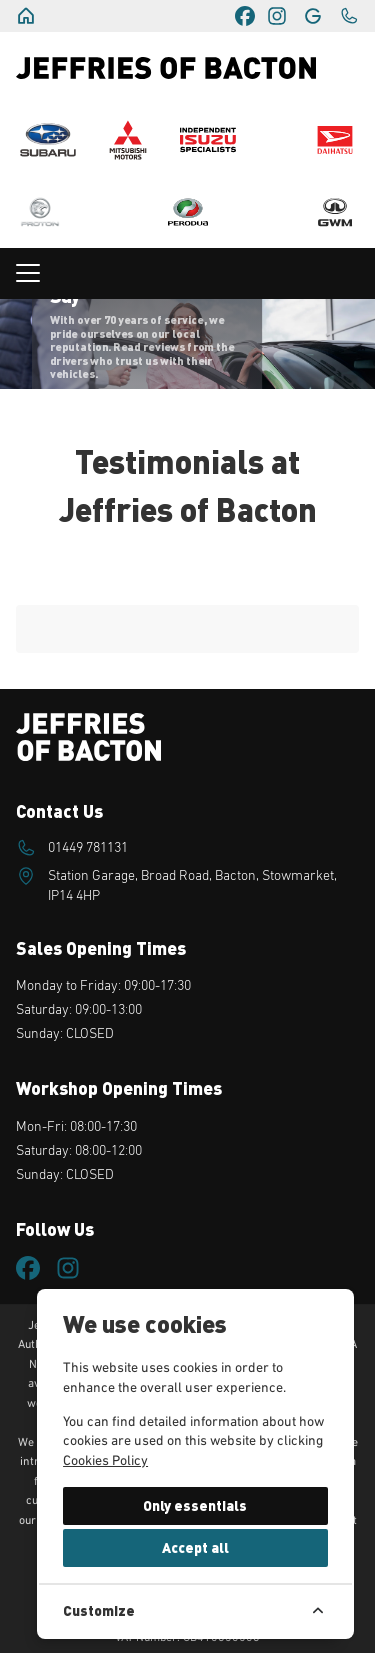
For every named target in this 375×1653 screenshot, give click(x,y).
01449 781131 (88, 848)
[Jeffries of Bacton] (26, 16)
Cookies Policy (105, 1461)
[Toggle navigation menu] (187, 273)
